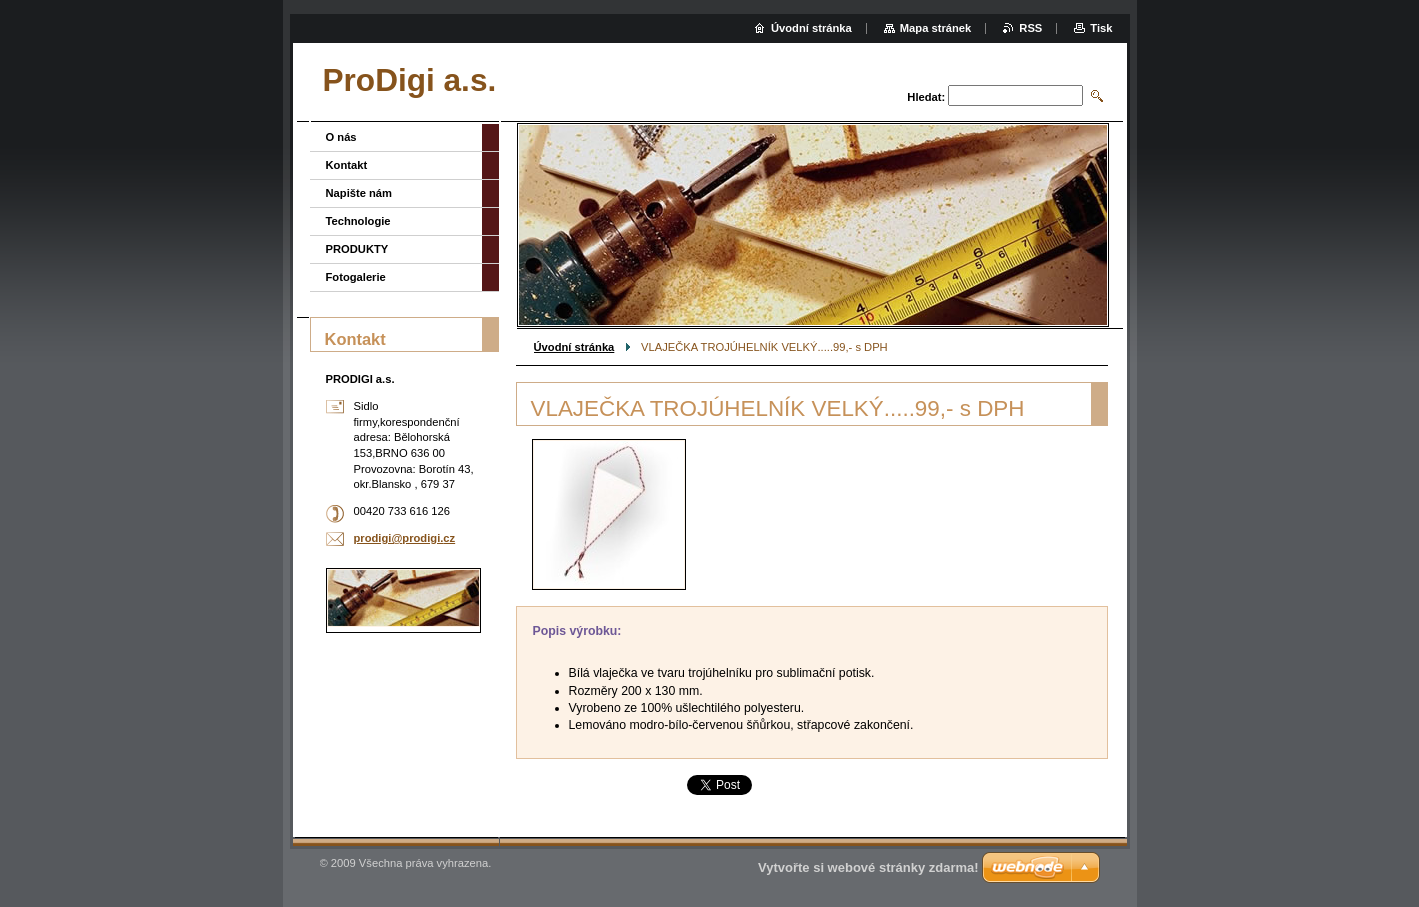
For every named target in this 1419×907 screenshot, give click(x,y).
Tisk (1101, 28)
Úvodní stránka (574, 347)
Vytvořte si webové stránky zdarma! (868, 867)
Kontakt (347, 165)
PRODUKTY (357, 249)
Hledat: (926, 97)
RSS (1030, 28)
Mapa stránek (936, 28)
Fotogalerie (356, 277)
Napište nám (359, 193)
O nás (341, 137)
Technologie (358, 221)
